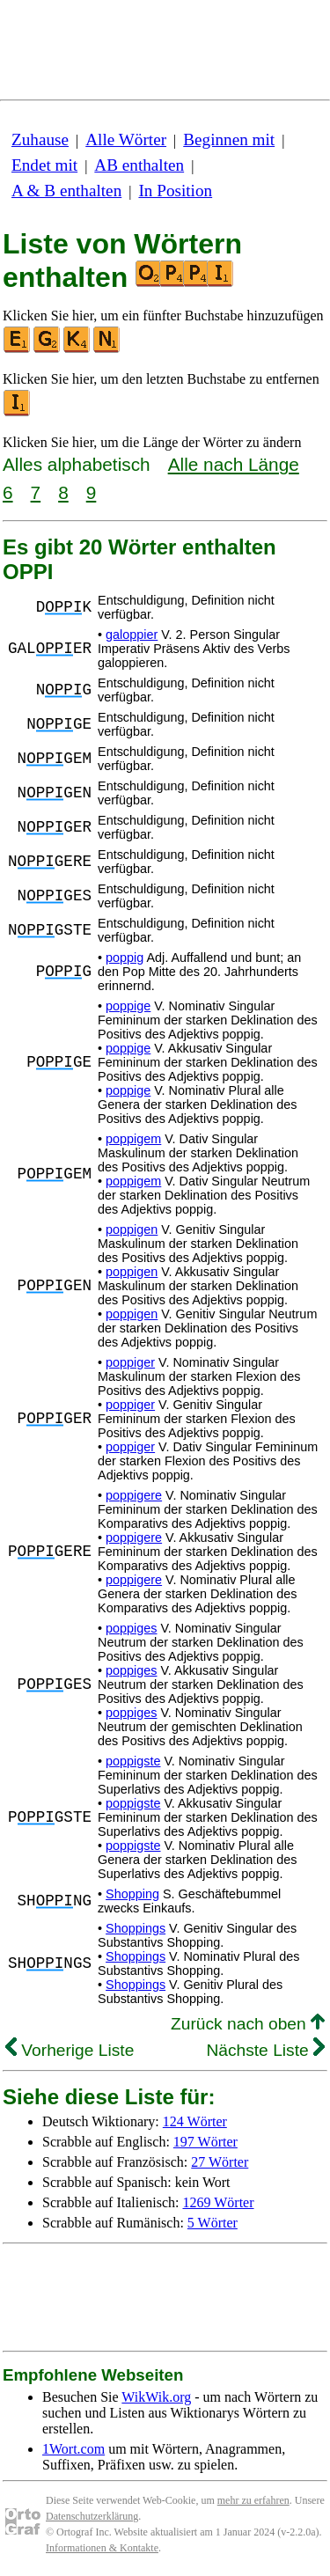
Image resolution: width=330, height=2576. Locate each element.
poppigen (132, 1229)
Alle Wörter (125, 139)
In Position (175, 190)
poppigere (134, 1495)
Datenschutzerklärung (92, 2516)
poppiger (130, 1362)
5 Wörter (212, 2222)
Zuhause (40, 139)
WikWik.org (156, 2396)
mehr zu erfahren (253, 2500)
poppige (128, 1006)
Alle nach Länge (233, 464)
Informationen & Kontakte (102, 2548)
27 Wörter (219, 2161)
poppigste (133, 1761)
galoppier (132, 634)
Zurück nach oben (248, 2024)
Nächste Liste (265, 2050)
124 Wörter (195, 2121)
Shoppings (135, 1928)
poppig (124, 957)
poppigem (133, 1139)
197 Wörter (205, 2141)
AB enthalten (139, 165)
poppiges (131, 1628)
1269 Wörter (218, 2202)
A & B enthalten (66, 190)
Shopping (132, 1894)
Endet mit (44, 165)
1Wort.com (73, 2448)
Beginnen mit (229, 139)
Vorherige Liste (69, 2050)
